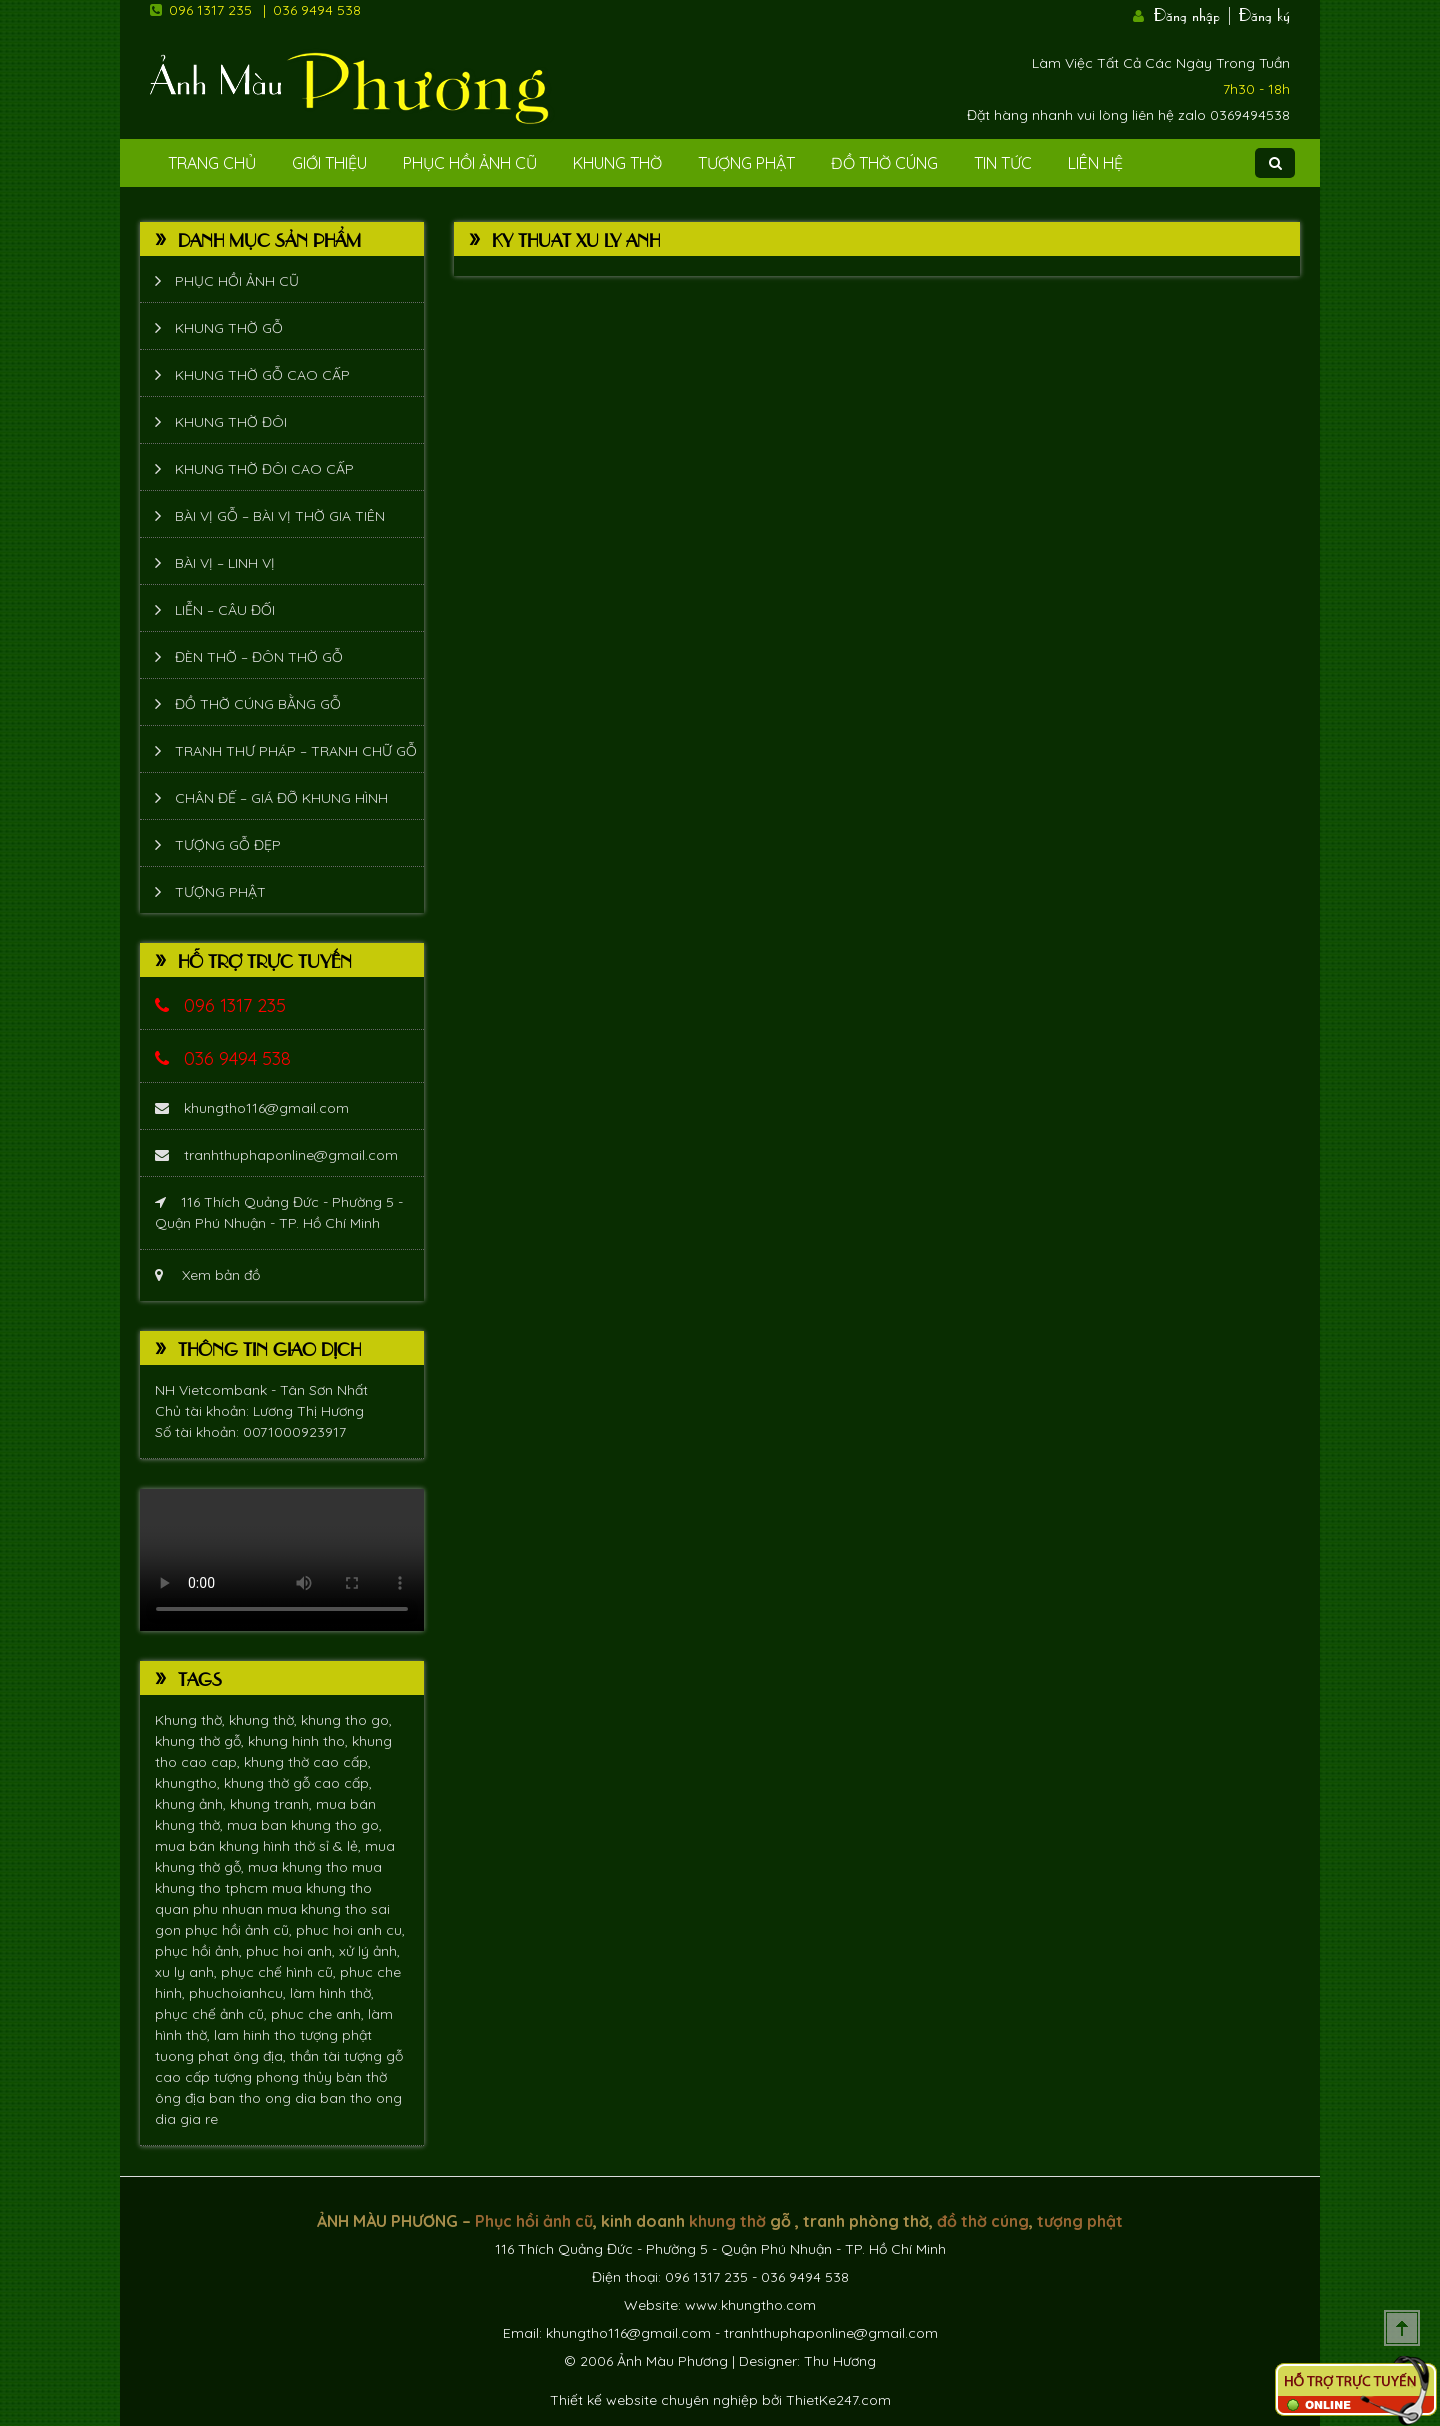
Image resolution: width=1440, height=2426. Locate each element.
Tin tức (1003, 163)
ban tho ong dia (264, 2098)
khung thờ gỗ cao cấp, (298, 1783)
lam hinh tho (257, 2035)
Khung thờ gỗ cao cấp (262, 375)
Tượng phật (746, 163)
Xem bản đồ (207, 1275)
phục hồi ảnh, (200, 1951)
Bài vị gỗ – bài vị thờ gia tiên (280, 516)
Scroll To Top (1402, 2328)
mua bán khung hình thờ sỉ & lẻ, (260, 1846)
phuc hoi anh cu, (350, 1930)
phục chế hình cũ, (280, 1972)
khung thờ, (265, 1720)
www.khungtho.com (750, 2305)
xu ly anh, (188, 1972)
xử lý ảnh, (369, 1951)
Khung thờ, (192, 1720)
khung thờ (727, 2221)
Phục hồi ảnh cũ (470, 163)
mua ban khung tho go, (304, 1825)
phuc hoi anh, (292, 1951)
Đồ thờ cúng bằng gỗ (258, 704)
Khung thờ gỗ (229, 328)
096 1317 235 (210, 10)
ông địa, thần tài (288, 2056)
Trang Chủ (212, 163)
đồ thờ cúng (983, 2221)
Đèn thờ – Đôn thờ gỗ (259, 657)
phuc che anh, (319, 2014)
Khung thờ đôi (231, 422)
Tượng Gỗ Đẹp (228, 845)
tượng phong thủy (275, 2077)
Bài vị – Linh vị (225, 563)
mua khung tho (300, 1867)
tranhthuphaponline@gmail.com (276, 1155)
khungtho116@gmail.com (252, 1108)
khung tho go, (346, 1720)
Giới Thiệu (329, 163)
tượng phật (336, 2035)
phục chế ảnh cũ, (213, 2014)
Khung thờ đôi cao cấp (264, 469)
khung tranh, (273, 1804)
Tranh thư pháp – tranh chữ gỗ (296, 751)
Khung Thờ (617, 163)
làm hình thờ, (332, 1993)
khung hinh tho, (300, 1741)
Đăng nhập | (1194, 13)
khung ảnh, (192, 1804)
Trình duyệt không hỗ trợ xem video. (282, 1560)
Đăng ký (1264, 13)
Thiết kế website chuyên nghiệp (654, 2400)
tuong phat (194, 2056)
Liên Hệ (1095, 163)
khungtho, (189, 1783)
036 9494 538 (317, 10)
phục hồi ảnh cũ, (240, 1930)
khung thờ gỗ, (201, 1741)
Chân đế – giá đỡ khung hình (281, 798)
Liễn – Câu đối (225, 610)
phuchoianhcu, (239, 1993)
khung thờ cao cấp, (307, 1762)
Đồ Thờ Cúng (884, 163)
